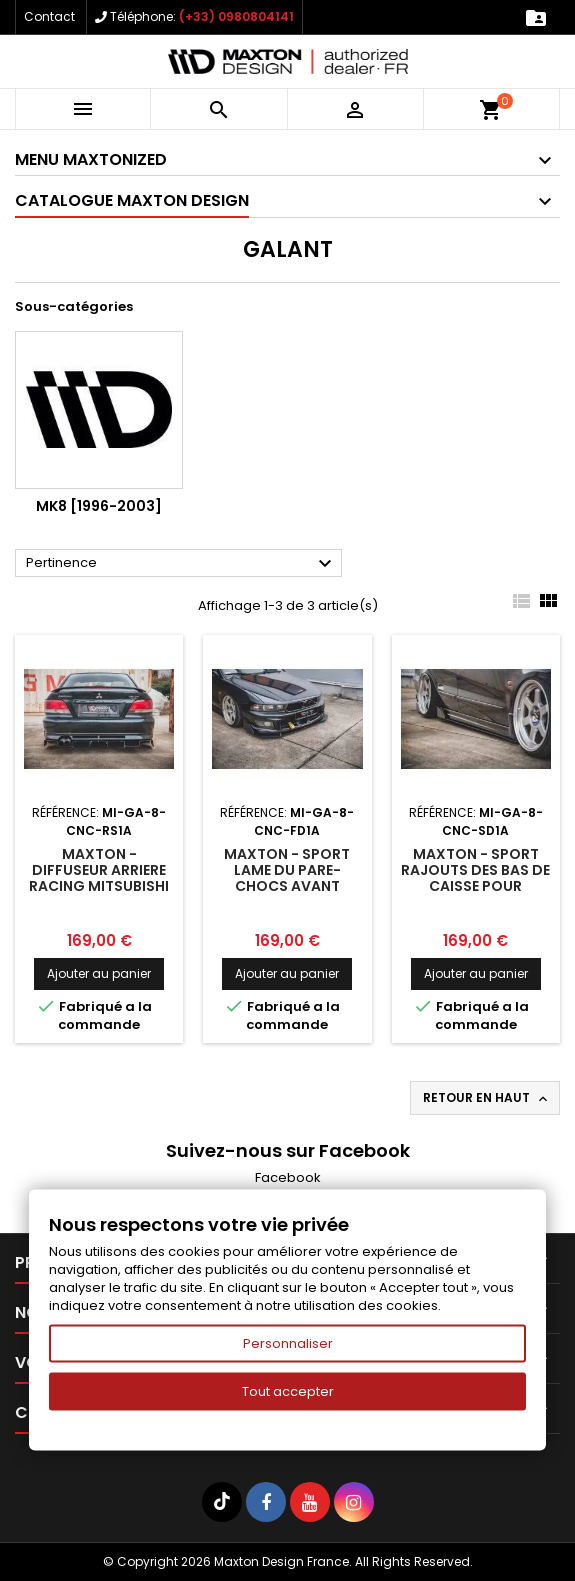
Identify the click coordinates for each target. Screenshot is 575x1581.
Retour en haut (487, 1098)
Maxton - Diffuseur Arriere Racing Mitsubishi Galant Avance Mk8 (99, 886)
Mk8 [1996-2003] (99, 506)
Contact (49, 16)
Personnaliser (288, 1343)
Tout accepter (288, 1391)
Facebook (288, 1177)
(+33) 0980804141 (236, 16)
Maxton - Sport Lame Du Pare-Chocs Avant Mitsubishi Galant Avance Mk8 (287, 886)
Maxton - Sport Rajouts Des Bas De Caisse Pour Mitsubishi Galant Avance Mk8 (475, 886)
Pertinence (181, 564)
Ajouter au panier (99, 973)
